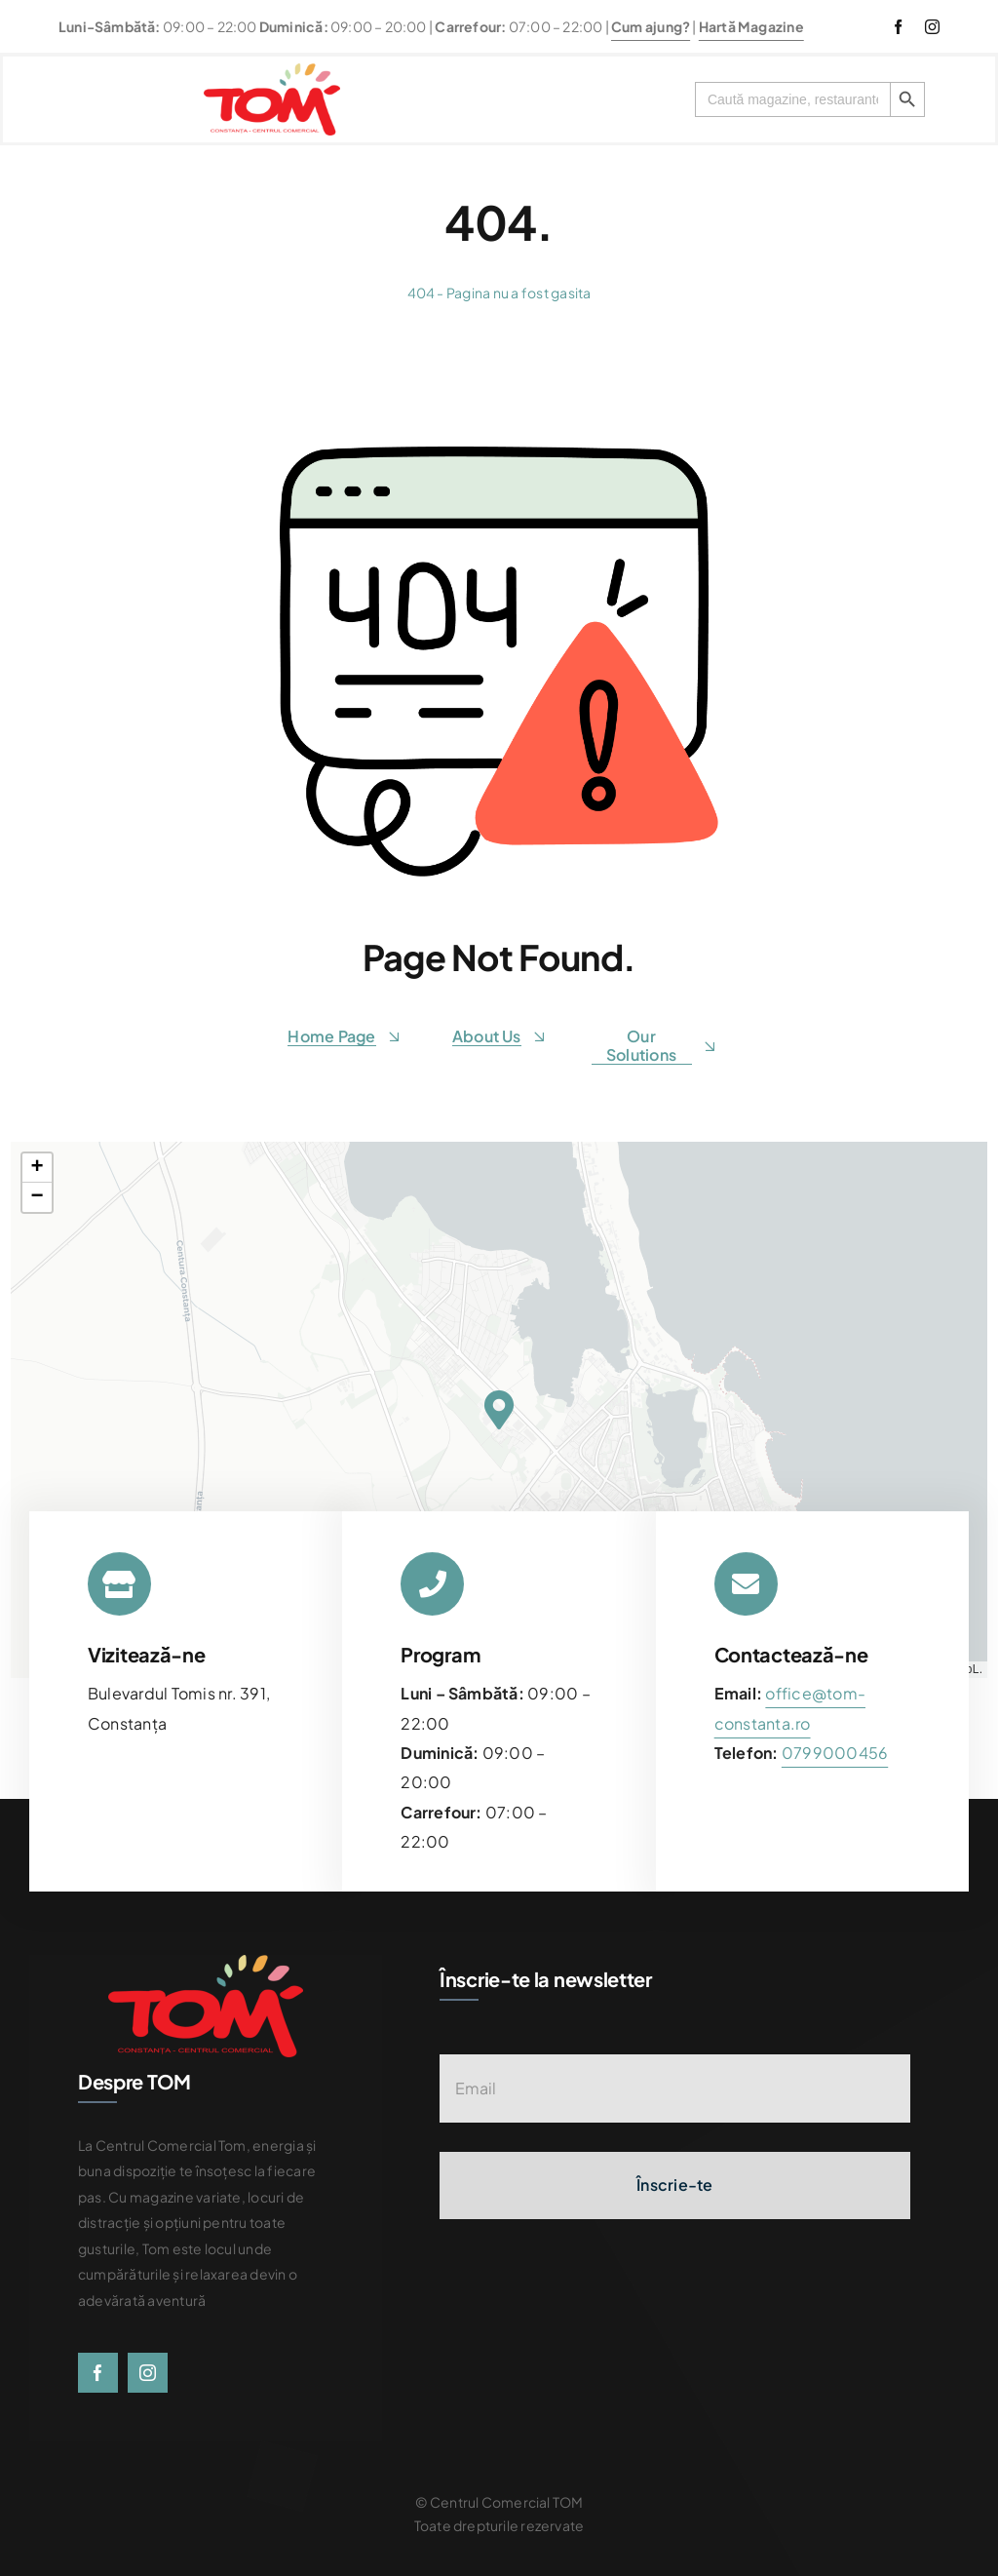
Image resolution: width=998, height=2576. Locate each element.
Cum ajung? (650, 26)
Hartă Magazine (751, 26)
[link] (835, 1752)
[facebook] (898, 27)
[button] (499, 1410)
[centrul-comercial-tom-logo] (272, 70)
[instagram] (932, 27)
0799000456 (835, 1752)
